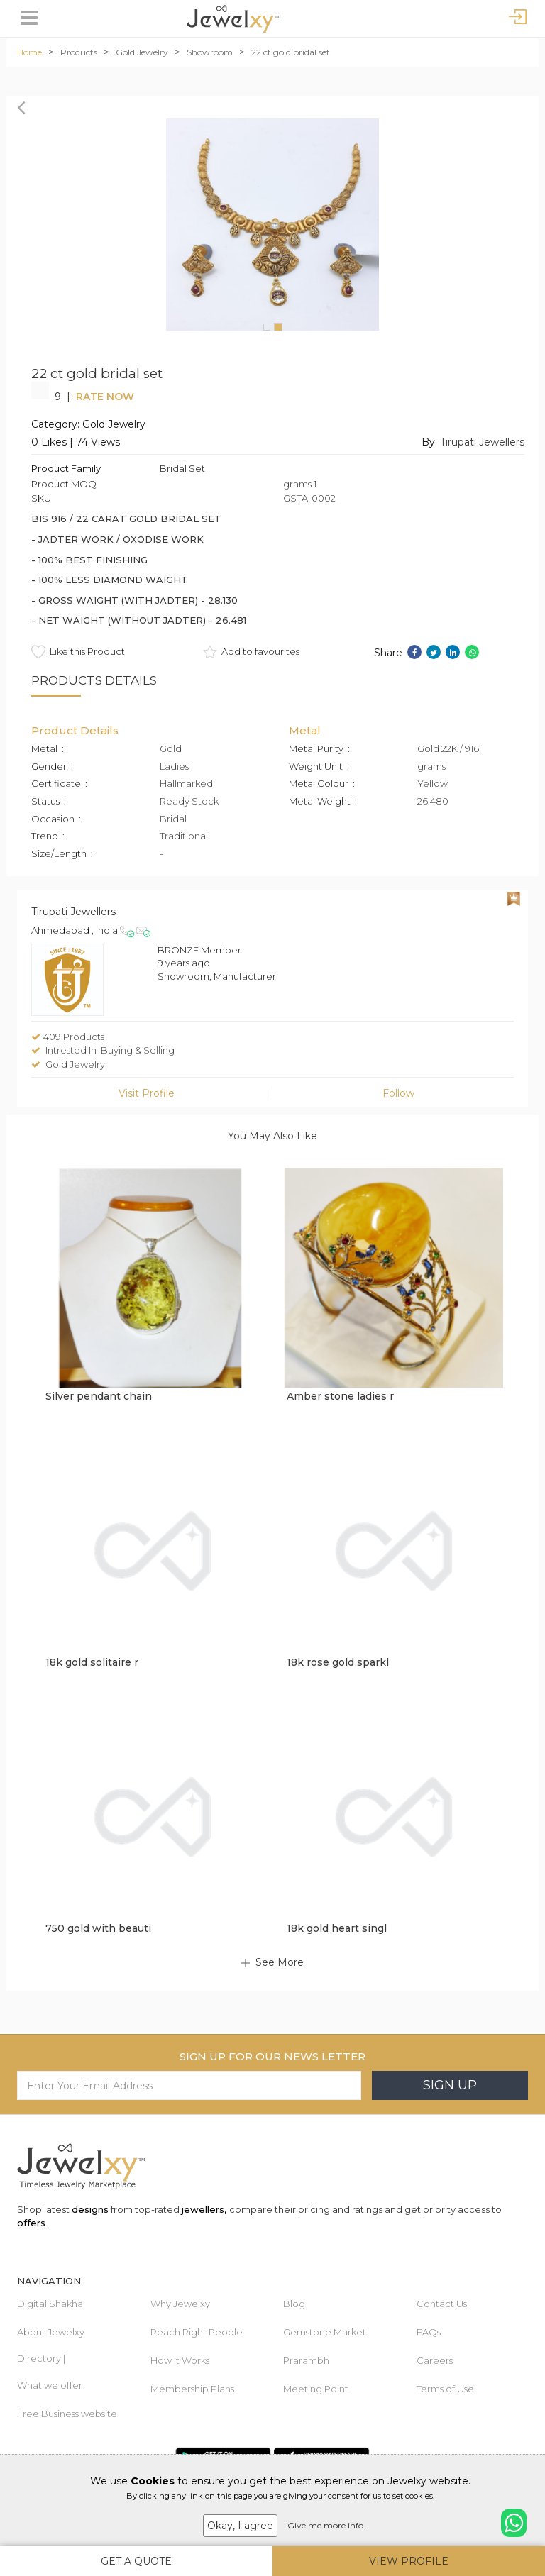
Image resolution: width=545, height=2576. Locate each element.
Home (29, 52)
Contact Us (442, 2303)
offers (31, 2222)
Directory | (41, 2358)
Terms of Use (445, 2388)
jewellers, (204, 2209)
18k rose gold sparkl (338, 1662)
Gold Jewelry (142, 52)
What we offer (49, 2385)
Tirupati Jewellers (482, 442)
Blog (294, 2303)
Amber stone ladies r (340, 1396)
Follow (398, 1093)
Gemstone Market (324, 2332)
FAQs (429, 2332)
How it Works (179, 2360)
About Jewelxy (50, 2332)
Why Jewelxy (180, 2303)
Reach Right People (196, 2332)
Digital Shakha (50, 2303)
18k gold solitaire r (91, 1662)
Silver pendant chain (98, 1396)
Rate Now (105, 396)
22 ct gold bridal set (290, 52)
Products (78, 52)
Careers (435, 2360)
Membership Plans (192, 2388)
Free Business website (67, 2413)
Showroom (210, 52)
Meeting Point (315, 2388)
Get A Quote (136, 2561)
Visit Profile (147, 1093)
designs (90, 2209)
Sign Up (450, 2085)
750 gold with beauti (98, 1928)
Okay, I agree (240, 2525)
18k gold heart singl (337, 1928)
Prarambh (306, 2360)
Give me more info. (326, 2525)
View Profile (408, 2561)
